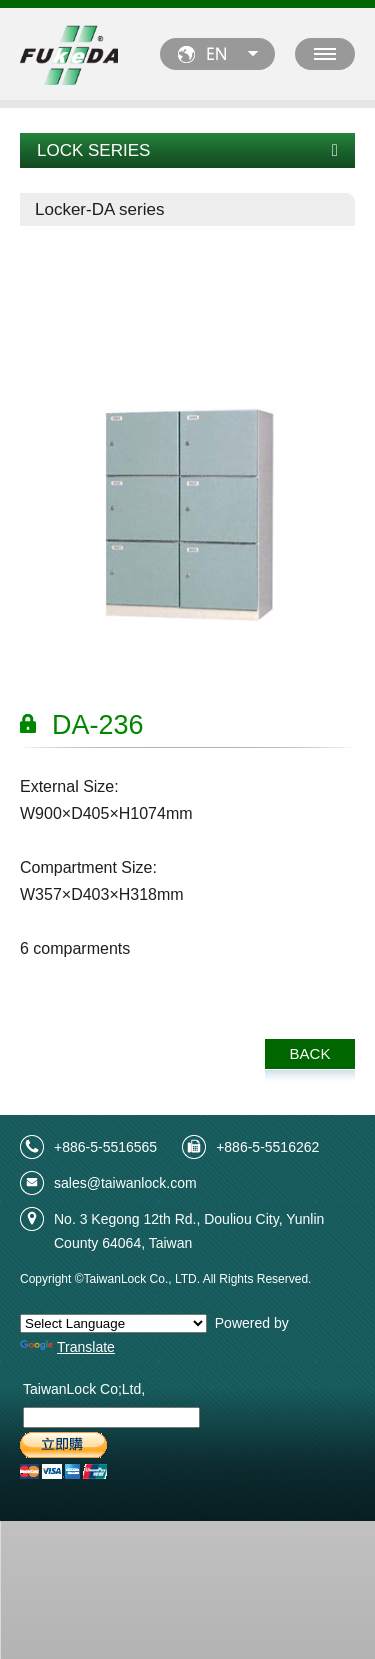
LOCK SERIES (187, 150)
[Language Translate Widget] (113, 1323)
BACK (310, 1053)
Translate (67, 1347)
